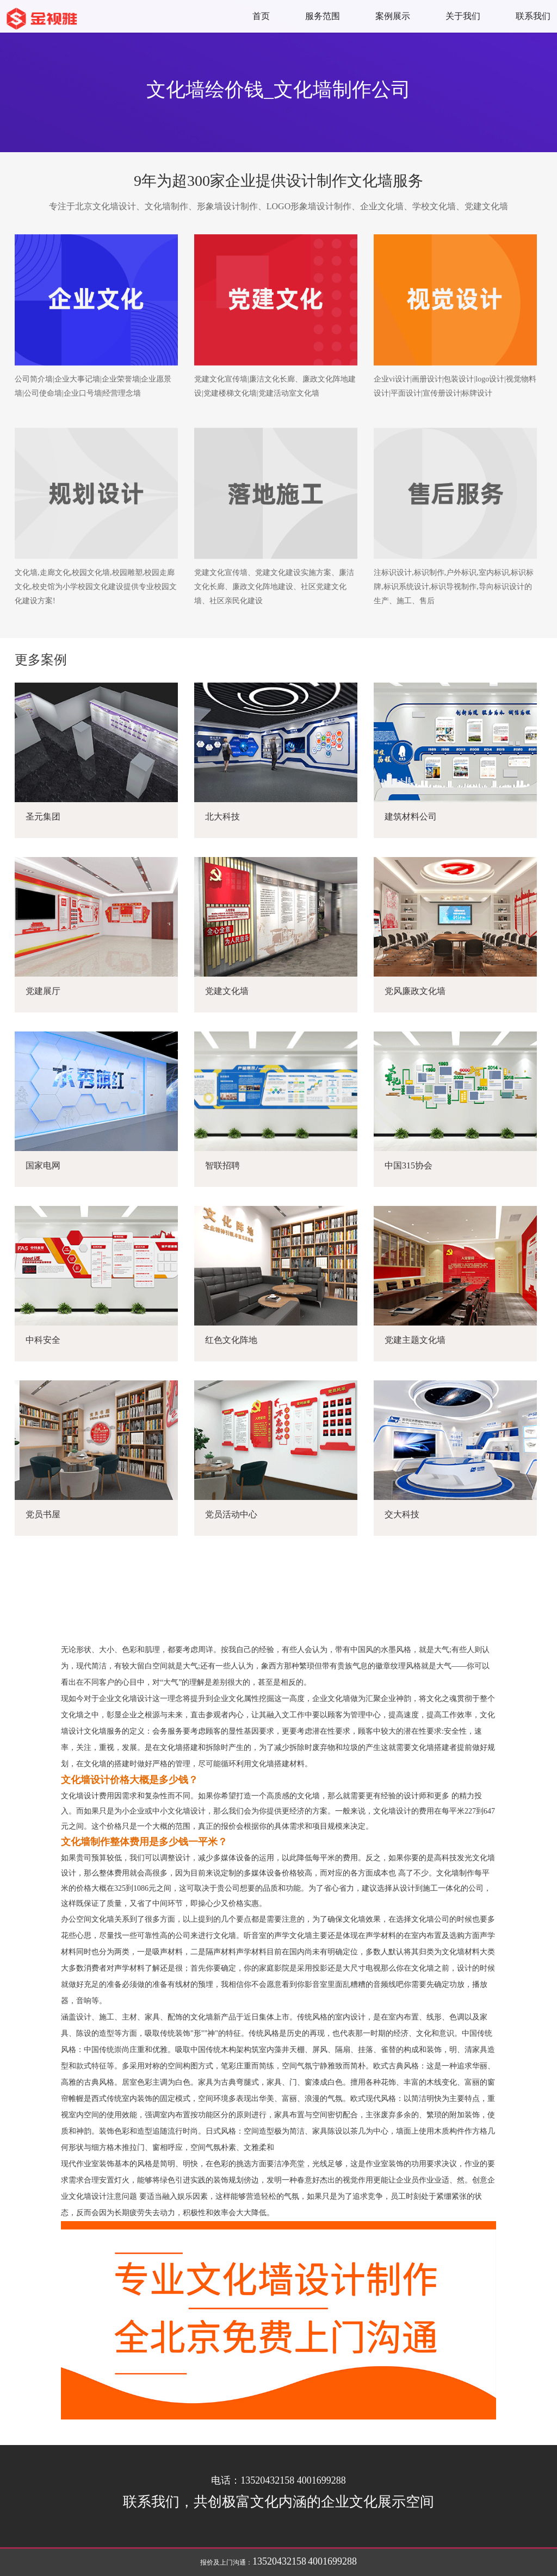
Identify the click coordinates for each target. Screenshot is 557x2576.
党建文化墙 (227, 991)
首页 (261, 16)
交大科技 (402, 1514)
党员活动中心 (231, 1514)
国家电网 (43, 1165)
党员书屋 (43, 1514)
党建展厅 (43, 991)
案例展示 (392, 16)
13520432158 (279, 2561)
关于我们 (462, 16)
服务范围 (322, 16)
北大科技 (222, 816)
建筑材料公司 (411, 816)
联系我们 (533, 16)
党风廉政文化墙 (415, 991)
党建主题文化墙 (415, 1340)
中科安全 (43, 1340)
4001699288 (332, 2561)
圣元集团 (43, 816)
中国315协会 (408, 1165)
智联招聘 (222, 1165)
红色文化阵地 (231, 1340)
